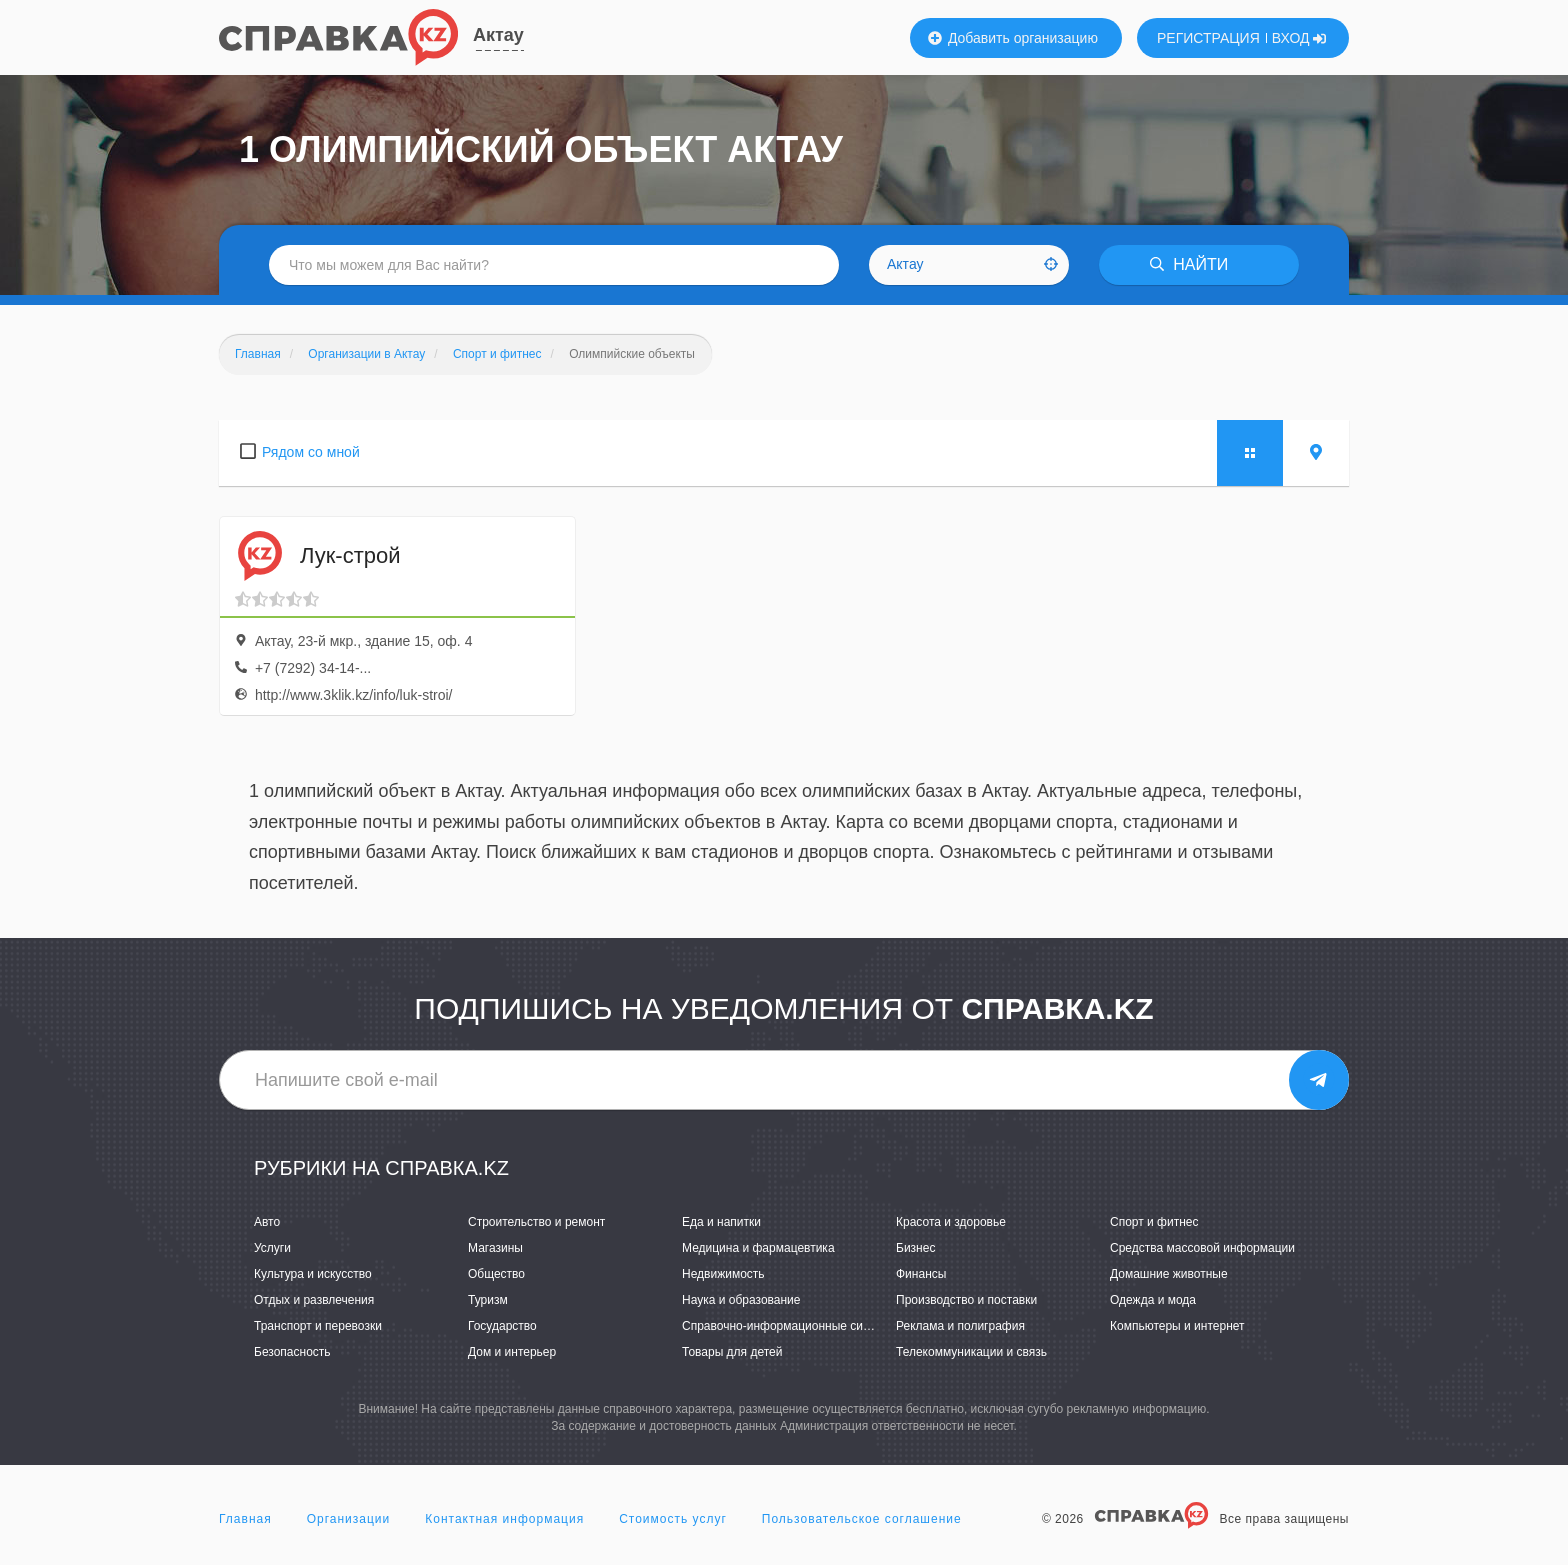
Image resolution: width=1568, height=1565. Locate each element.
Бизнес (915, 1248)
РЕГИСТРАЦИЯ (1208, 38)
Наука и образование (741, 1300)
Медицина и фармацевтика (758, 1248)
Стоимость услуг (673, 1519)
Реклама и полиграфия (960, 1326)
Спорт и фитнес (1154, 1222)
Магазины (495, 1248)
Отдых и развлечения (314, 1300)
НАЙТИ (1189, 264)
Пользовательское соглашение (862, 1519)
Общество (496, 1274)
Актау (498, 35)
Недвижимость (723, 1274)
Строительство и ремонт (536, 1222)
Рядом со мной (311, 452)
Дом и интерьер (512, 1352)
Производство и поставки (966, 1300)
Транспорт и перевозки (318, 1326)
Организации (349, 1519)
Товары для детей (732, 1352)
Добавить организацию (1013, 38)
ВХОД (1299, 38)
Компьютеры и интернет (1177, 1326)
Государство (502, 1326)
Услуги (272, 1248)
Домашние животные (1169, 1274)
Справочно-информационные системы (790, 1326)
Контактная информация (504, 1519)
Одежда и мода (1153, 1300)
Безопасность (292, 1352)
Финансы (921, 1274)
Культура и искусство (313, 1274)
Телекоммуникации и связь (971, 1352)
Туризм (488, 1300)
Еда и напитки (721, 1222)
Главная (245, 1519)
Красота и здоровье (951, 1222)
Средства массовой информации (1202, 1248)
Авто (267, 1222)
